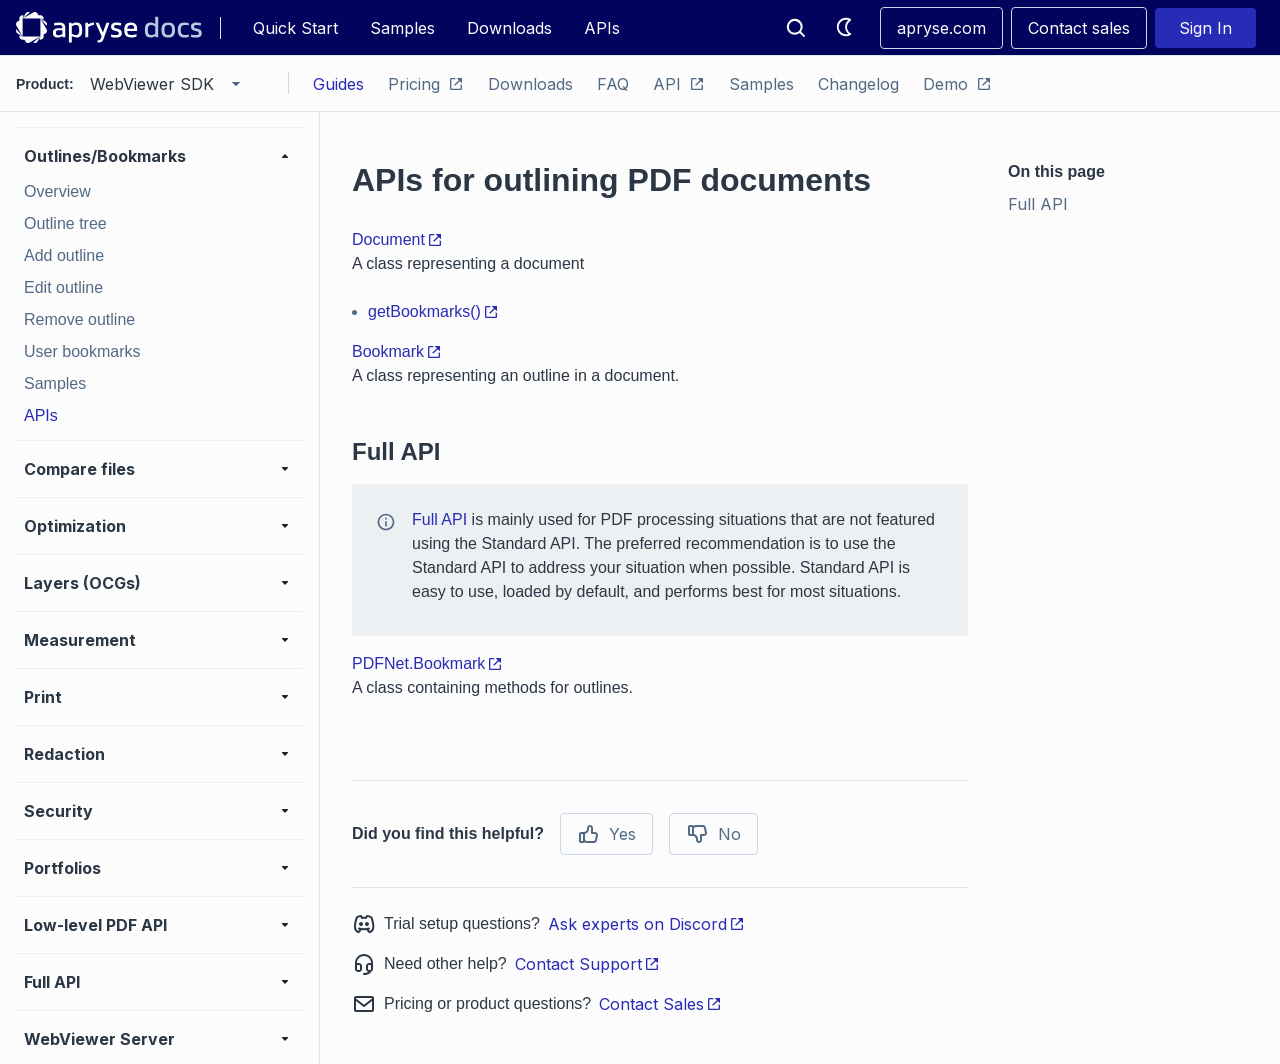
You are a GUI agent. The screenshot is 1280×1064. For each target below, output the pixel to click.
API (679, 84)
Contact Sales (660, 1004)
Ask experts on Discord (646, 924)
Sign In (1205, 28)
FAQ (613, 84)
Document (397, 239)
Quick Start (295, 28)
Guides (338, 84)
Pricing (426, 84)
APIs (602, 28)
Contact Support (587, 964)
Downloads (509, 28)
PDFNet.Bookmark (427, 663)
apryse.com (941, 28)
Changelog (858, 84)
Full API (439, 519)
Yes (606, 834)
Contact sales (1079, 28)
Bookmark (397, 351)
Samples (402, 28)
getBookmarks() (433, 311)
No (713, 834)
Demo (957, 84)
